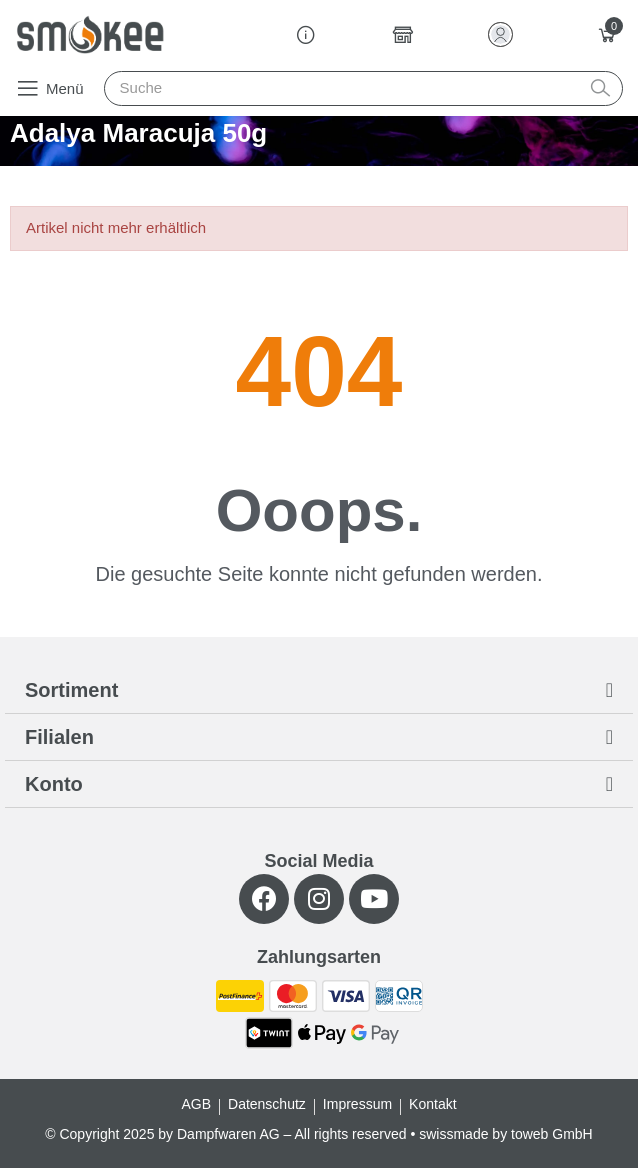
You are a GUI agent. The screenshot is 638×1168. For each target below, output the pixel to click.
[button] (49, 88)
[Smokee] (90, 34)
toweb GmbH (552, 1134)
